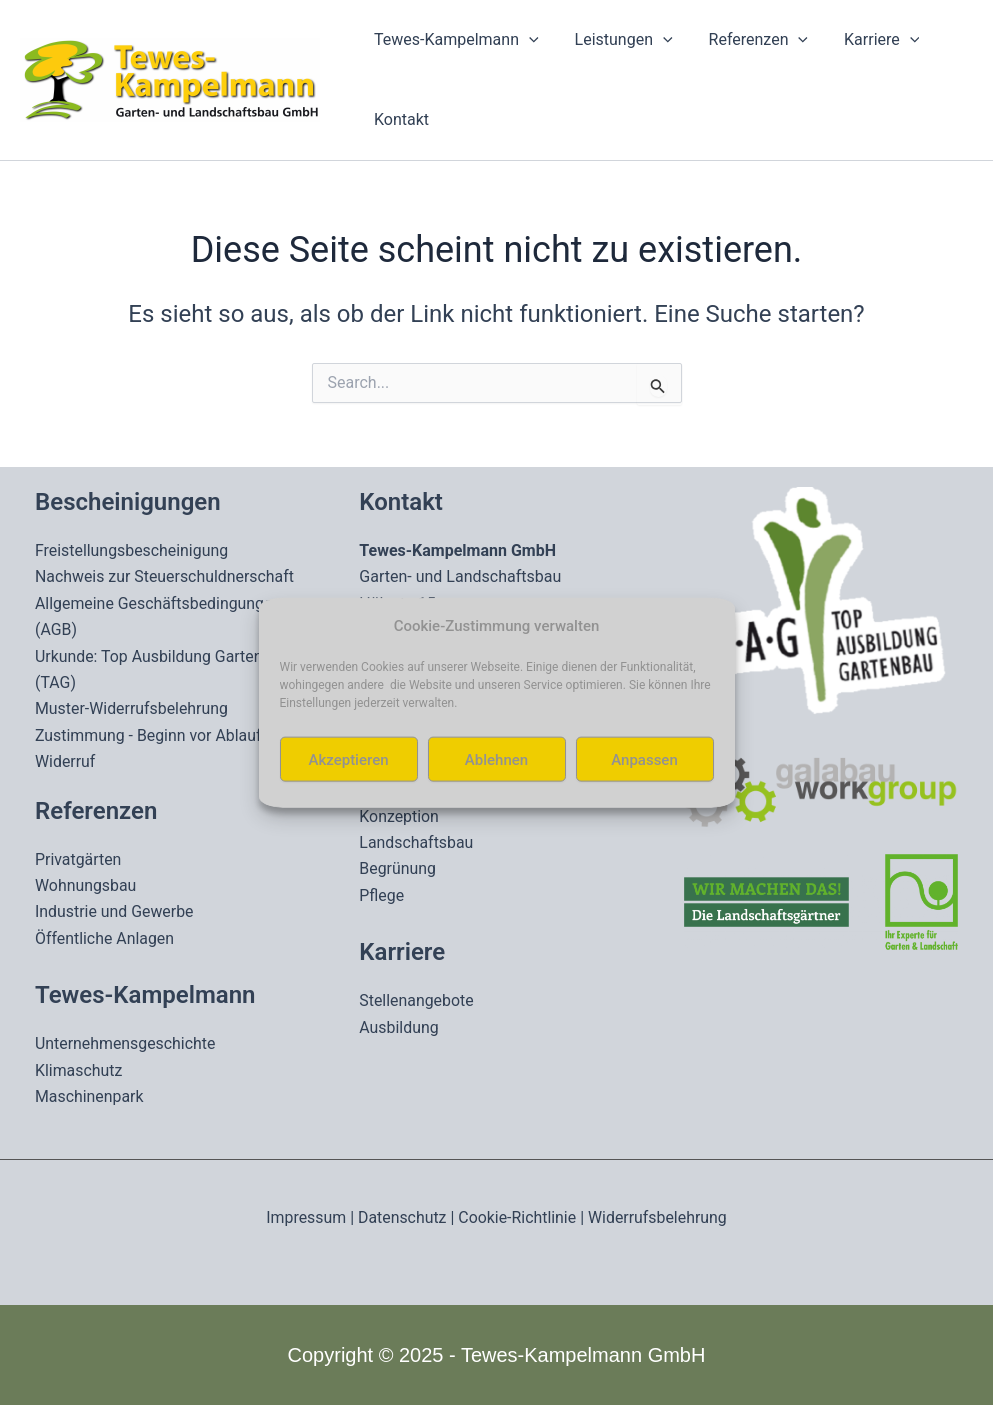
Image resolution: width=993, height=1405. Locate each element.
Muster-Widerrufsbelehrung (132, 708)
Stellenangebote (416, 1000)
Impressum (305, 1217)
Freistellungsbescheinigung (132, 550)
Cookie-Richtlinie (517, 1217)
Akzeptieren (348, 759)
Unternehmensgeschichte (126, 1043)
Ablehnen (496, 759)
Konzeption (399, 816)
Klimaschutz (79, 1070)
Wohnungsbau (86, 885)
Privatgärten (78, 859)
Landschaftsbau (416, 842)
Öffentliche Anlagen (105, 938)
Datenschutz (401, 1217)
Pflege (381, 895)
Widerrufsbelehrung (659, 1217)
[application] (527, 40)
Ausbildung (399, 1027)
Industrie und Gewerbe (115, 911)
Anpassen (644, 759)
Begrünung (397, 868)
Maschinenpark (89, 1096)
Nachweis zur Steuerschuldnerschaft (165, 576)
